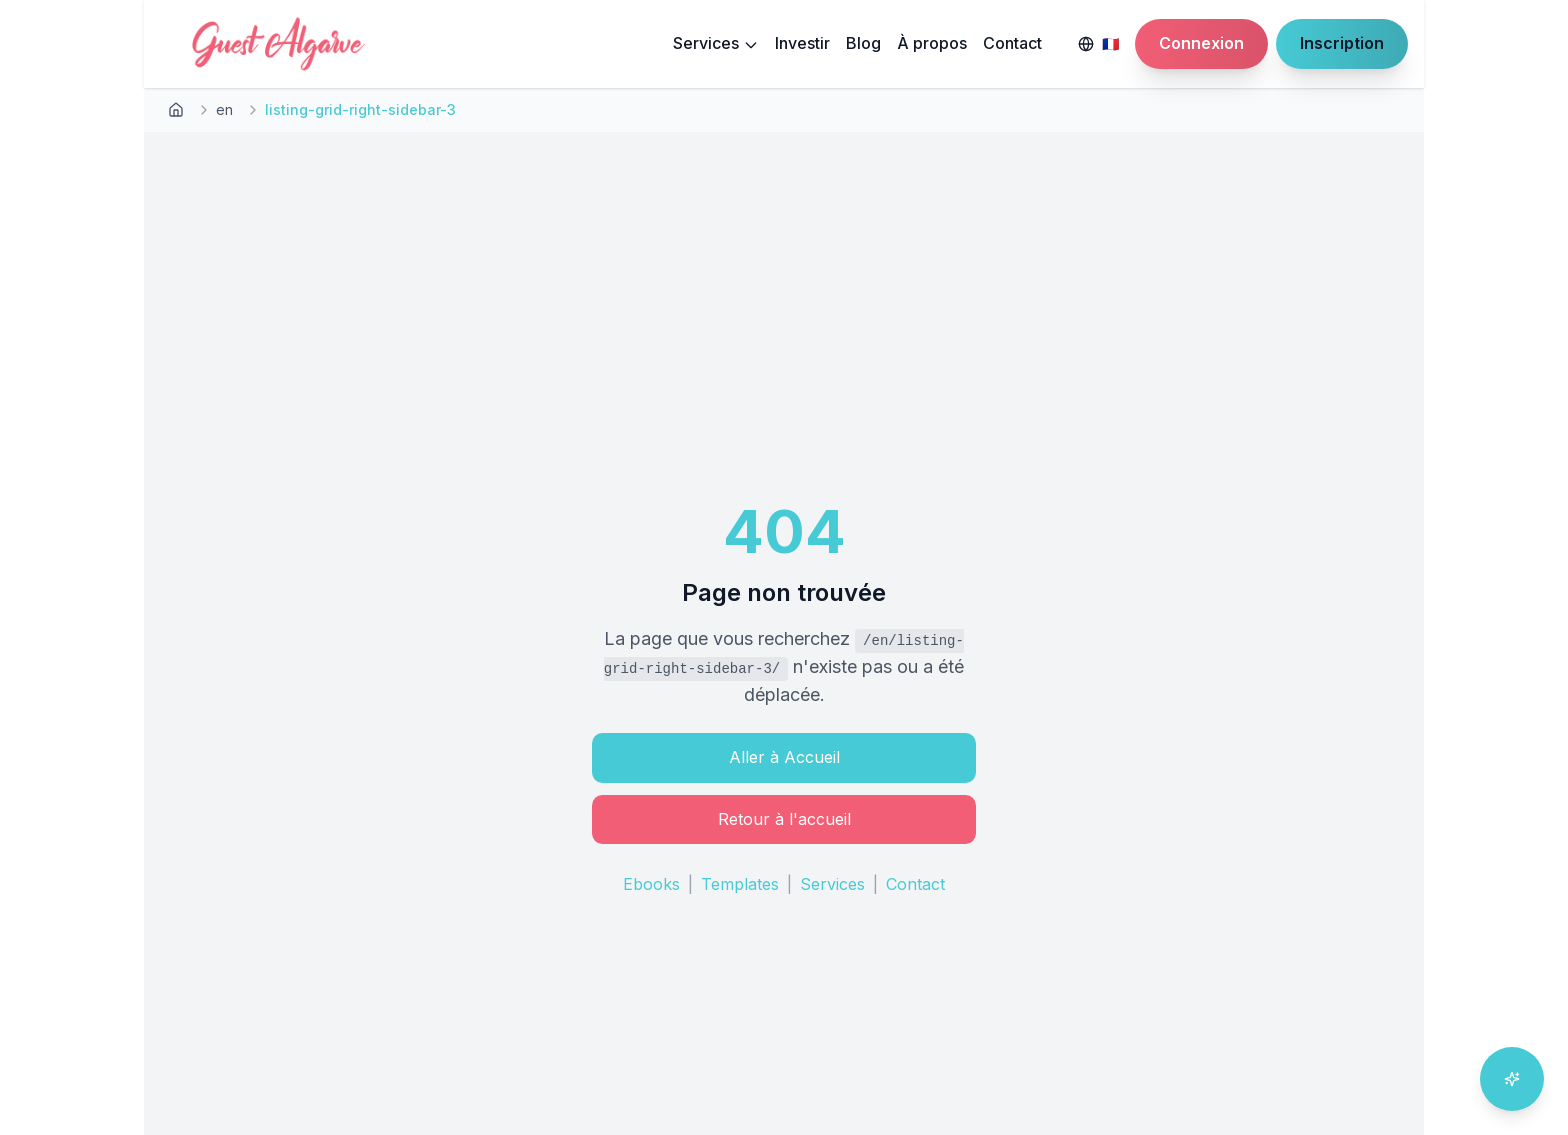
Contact (1012, 43)
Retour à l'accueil (784, 819)
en (224, 109)
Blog (863, 43)
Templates (740, 884)
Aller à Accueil (784, 757)
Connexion (1201, 43)
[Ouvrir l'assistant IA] (1512, 1079)
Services (716, 43)
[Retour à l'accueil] (176, 110)
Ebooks (651, 884)
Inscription (1342, 43)
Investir (802, 43)
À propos (932, 43)
